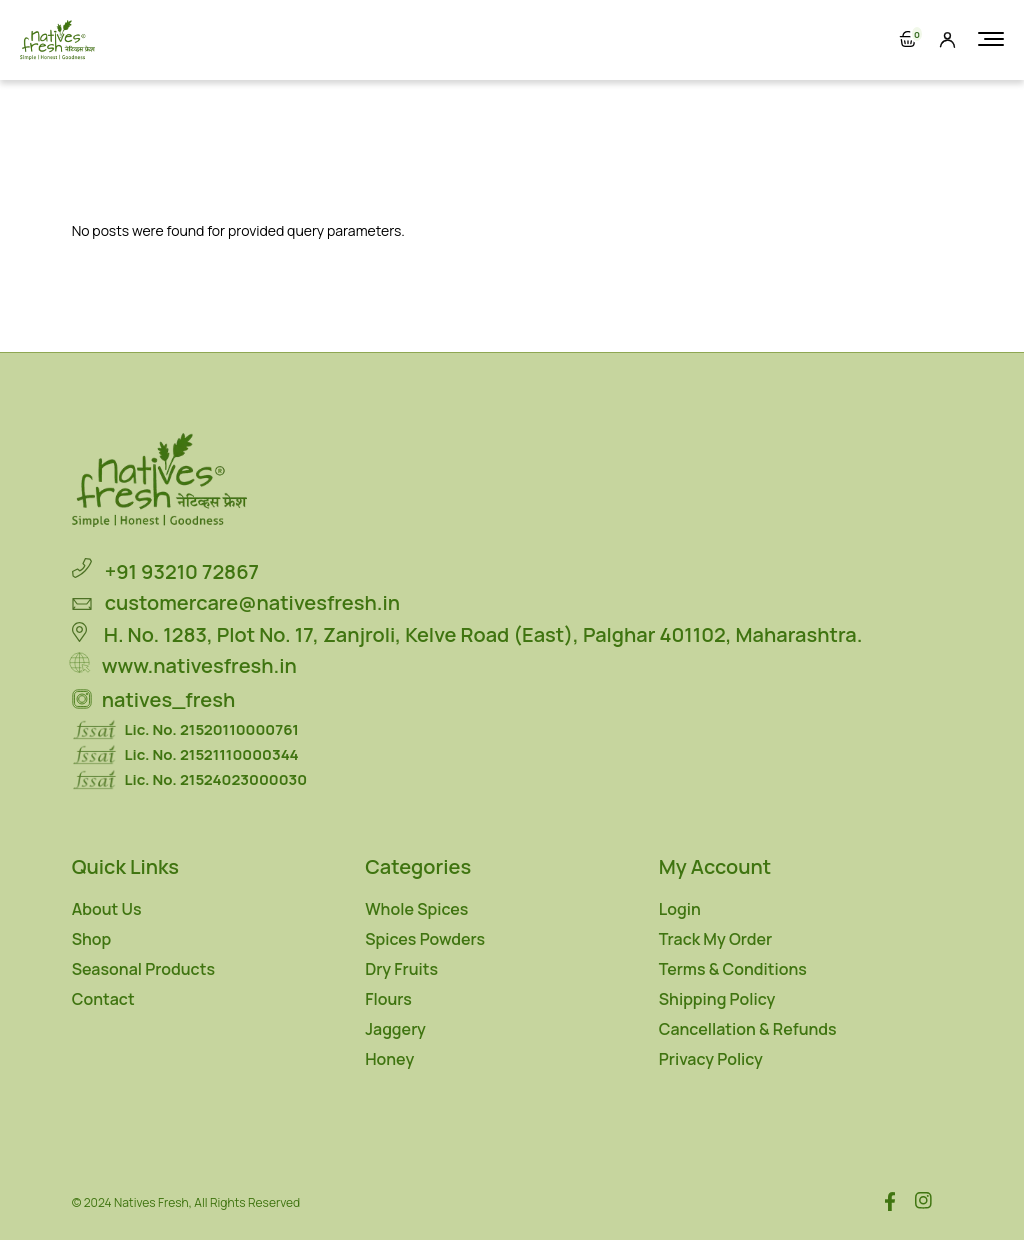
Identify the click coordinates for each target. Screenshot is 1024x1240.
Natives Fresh (151, 1202)
